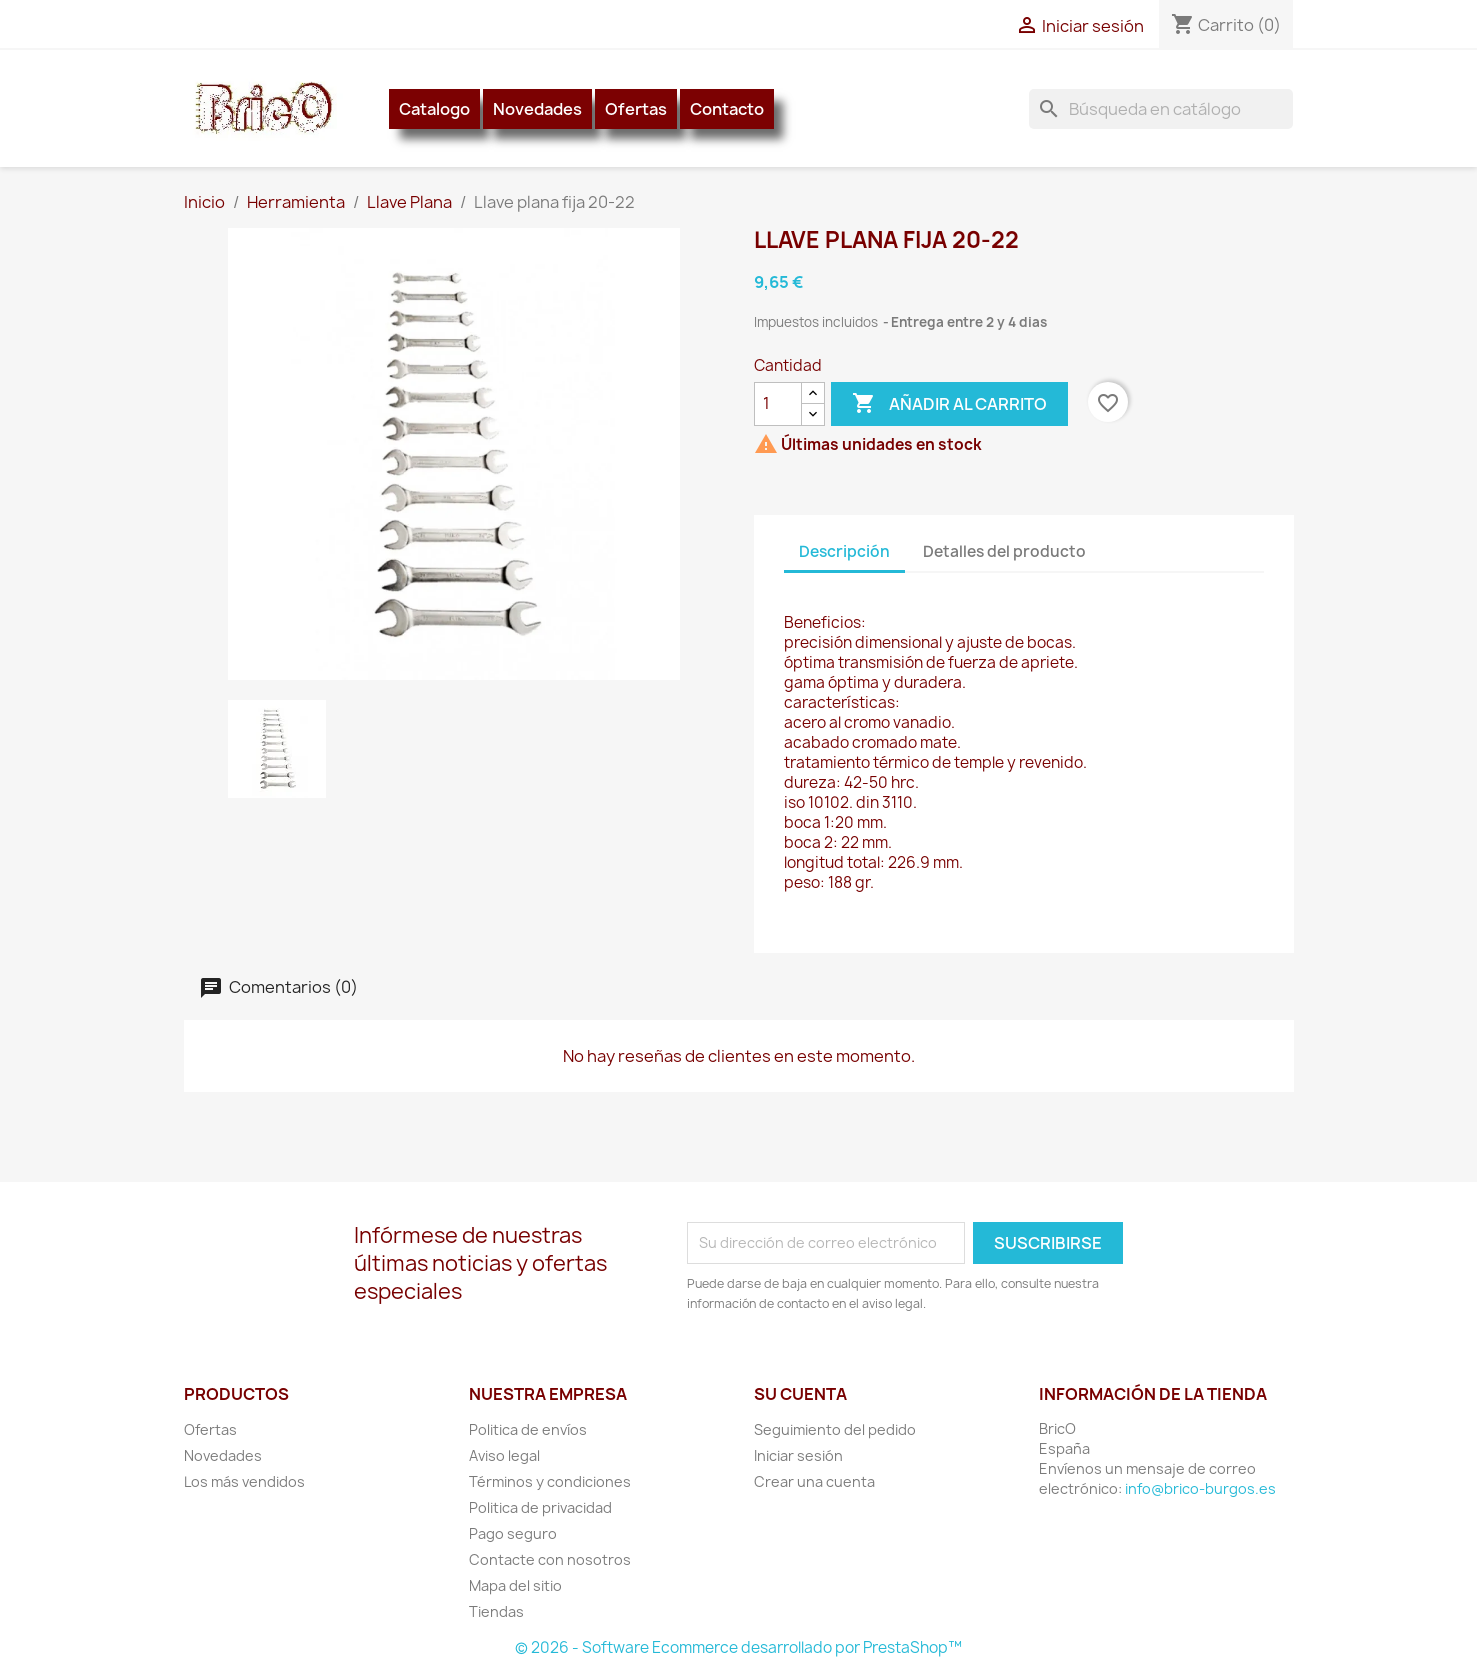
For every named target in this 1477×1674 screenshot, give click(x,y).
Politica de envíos (528, 1429)
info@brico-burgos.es (1200, 1488)
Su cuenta (800, 1394)
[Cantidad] (778, 404)
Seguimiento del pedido (835, 1429)
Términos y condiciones (550, 1481)
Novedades (537, 109)
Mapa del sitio (515, 1585)
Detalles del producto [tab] (1004, 551)
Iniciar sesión (798, 1455)
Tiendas (496, 1611)
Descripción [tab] (844, 551)
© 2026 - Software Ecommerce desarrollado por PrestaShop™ (738, 1647)
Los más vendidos (244, 1481)
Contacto (727, 109)
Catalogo (434, 109)
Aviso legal (504, 1455)
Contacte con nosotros (550, 1559)
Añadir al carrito (949, 404)
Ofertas (636, 109)
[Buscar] (1161, 109)
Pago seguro (513, 1533)
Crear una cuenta (814, 1481)
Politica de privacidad (540, 1507)
